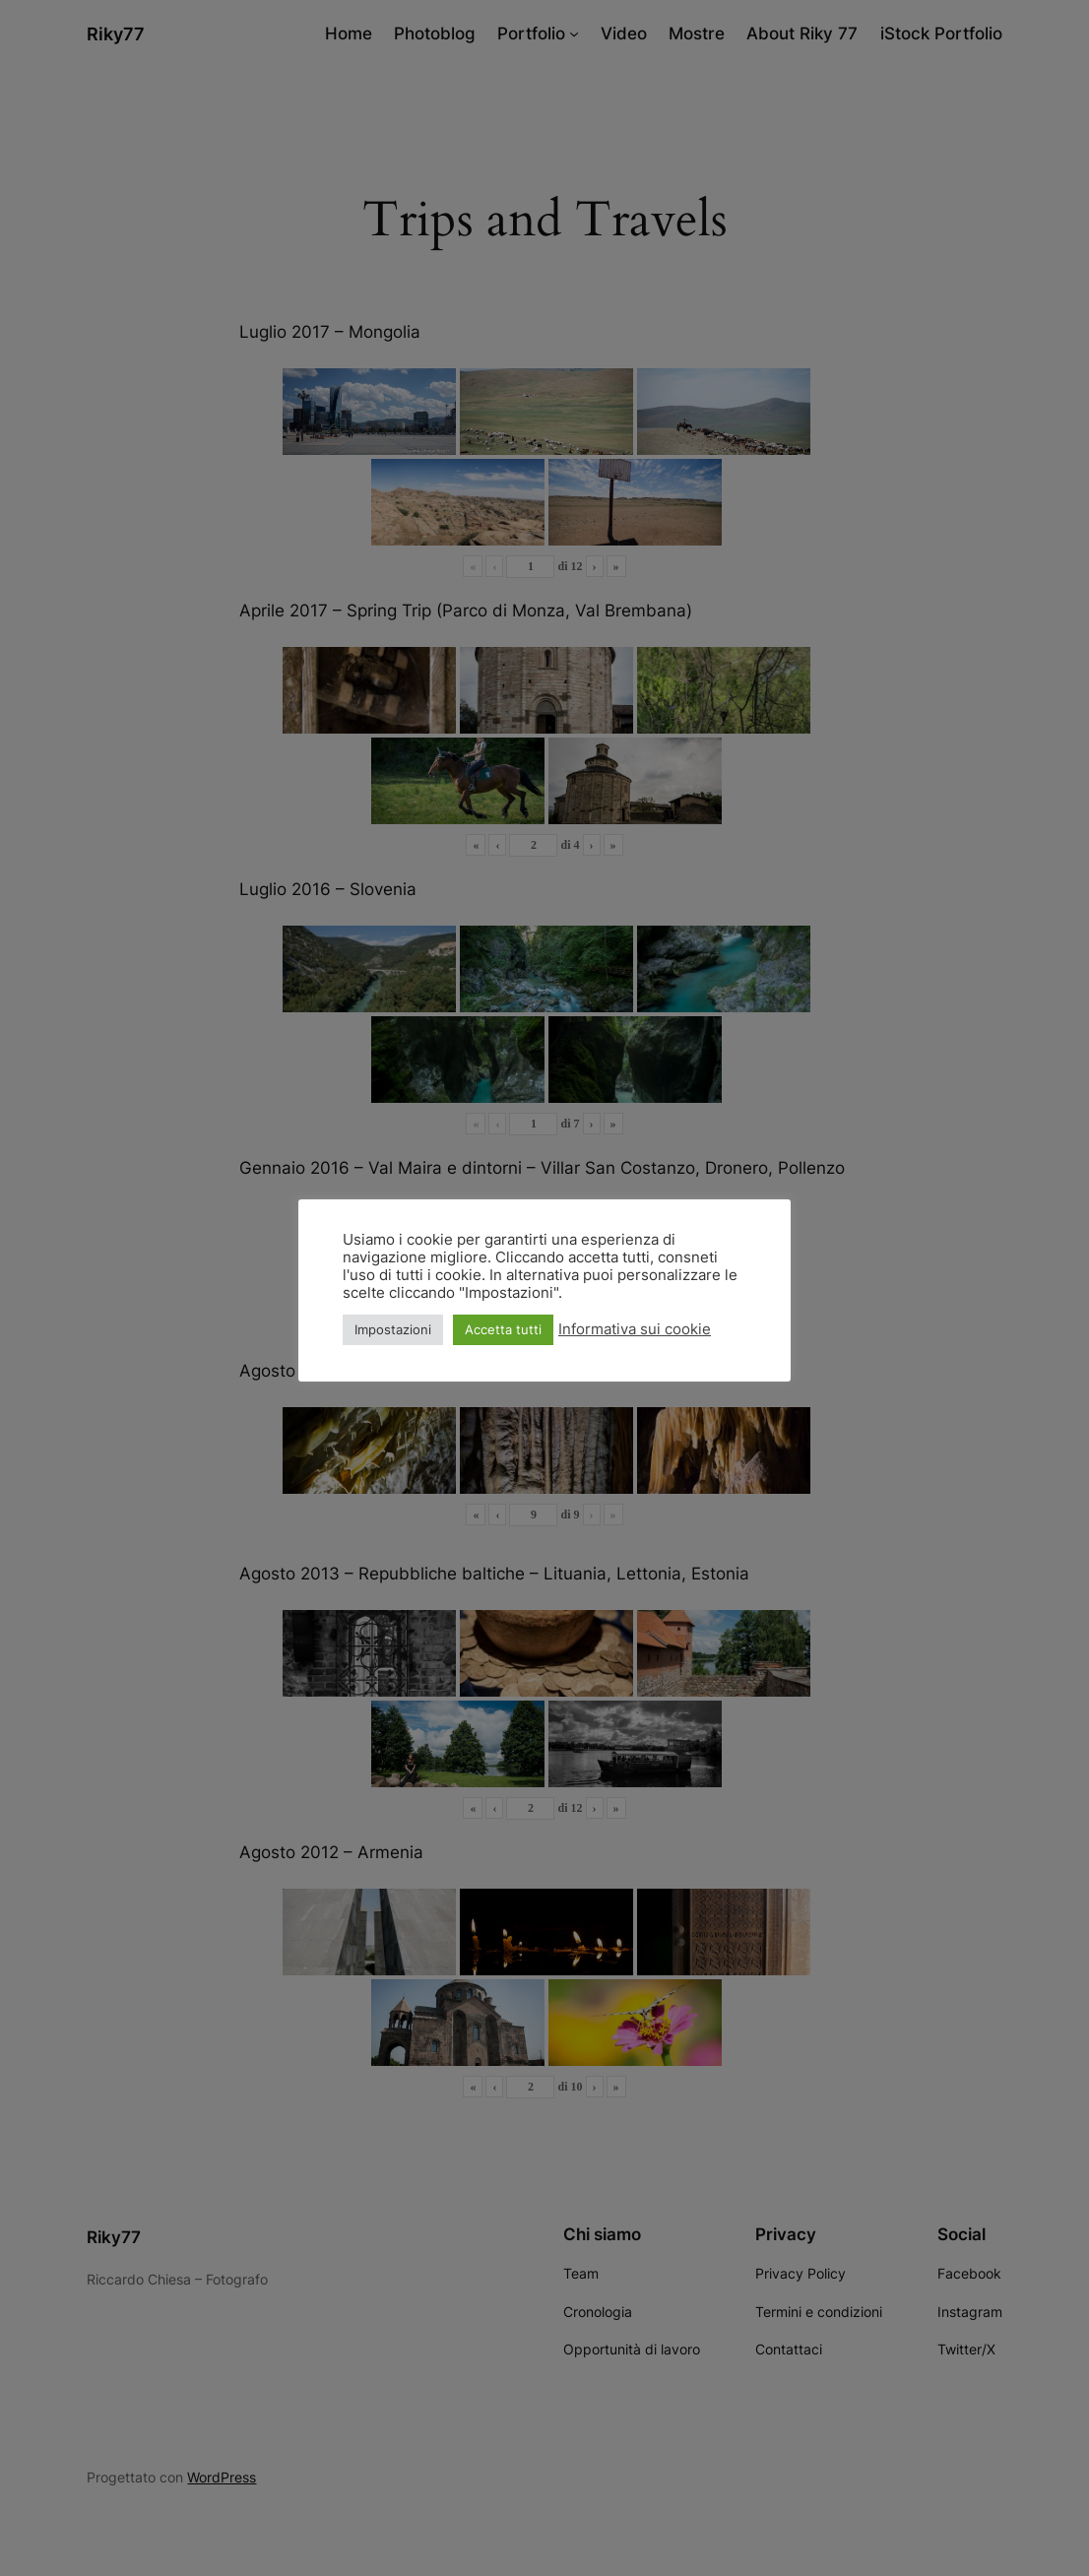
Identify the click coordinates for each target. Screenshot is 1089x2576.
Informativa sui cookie (634, 1329)
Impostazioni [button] (392, 1329)
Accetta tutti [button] (503, 1329)
